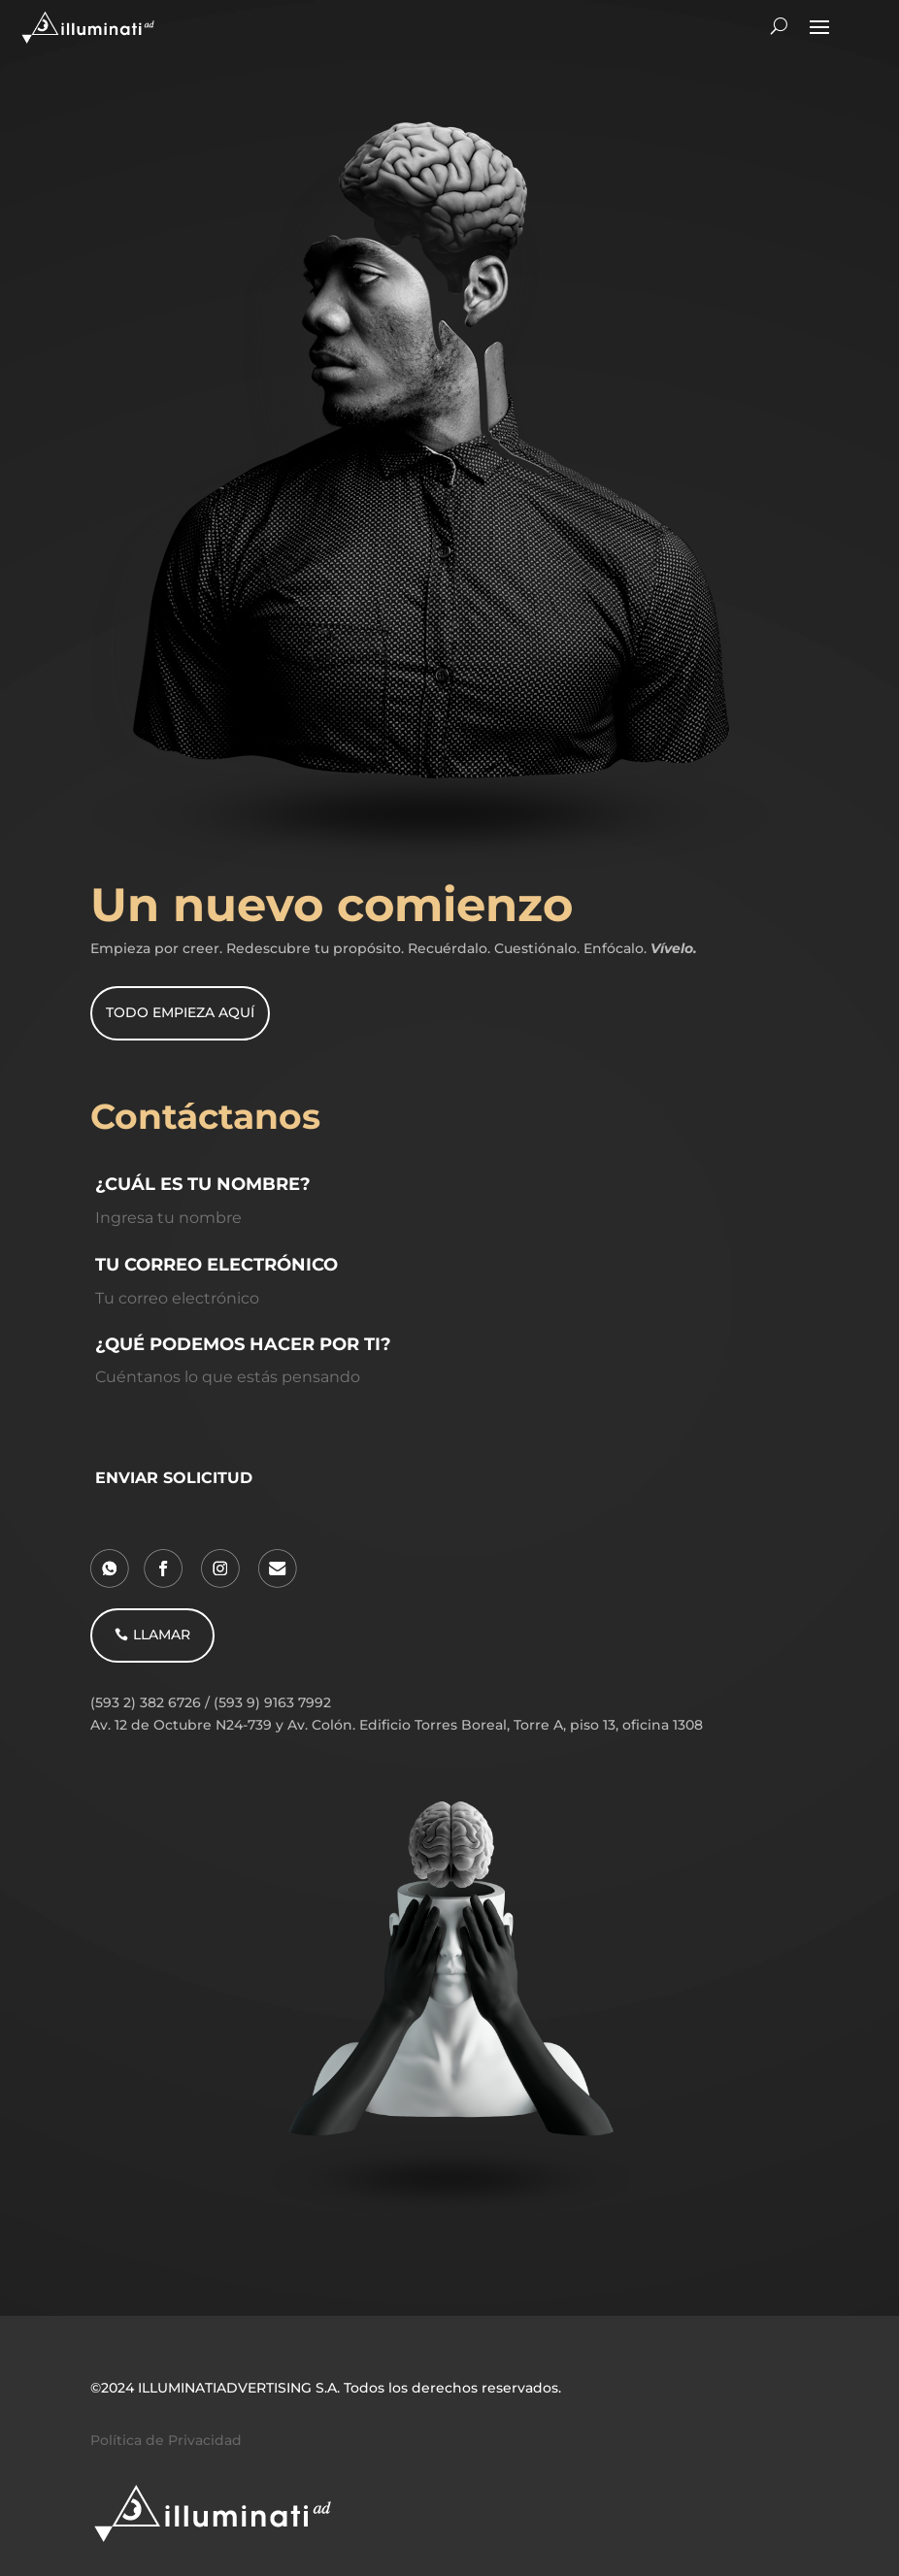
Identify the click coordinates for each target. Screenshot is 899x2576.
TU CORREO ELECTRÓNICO (216, 1264)
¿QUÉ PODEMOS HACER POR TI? (243, 1344)
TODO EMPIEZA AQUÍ (180, 1012)
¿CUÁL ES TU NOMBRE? (203, 1184)
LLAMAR (161, 1634)
